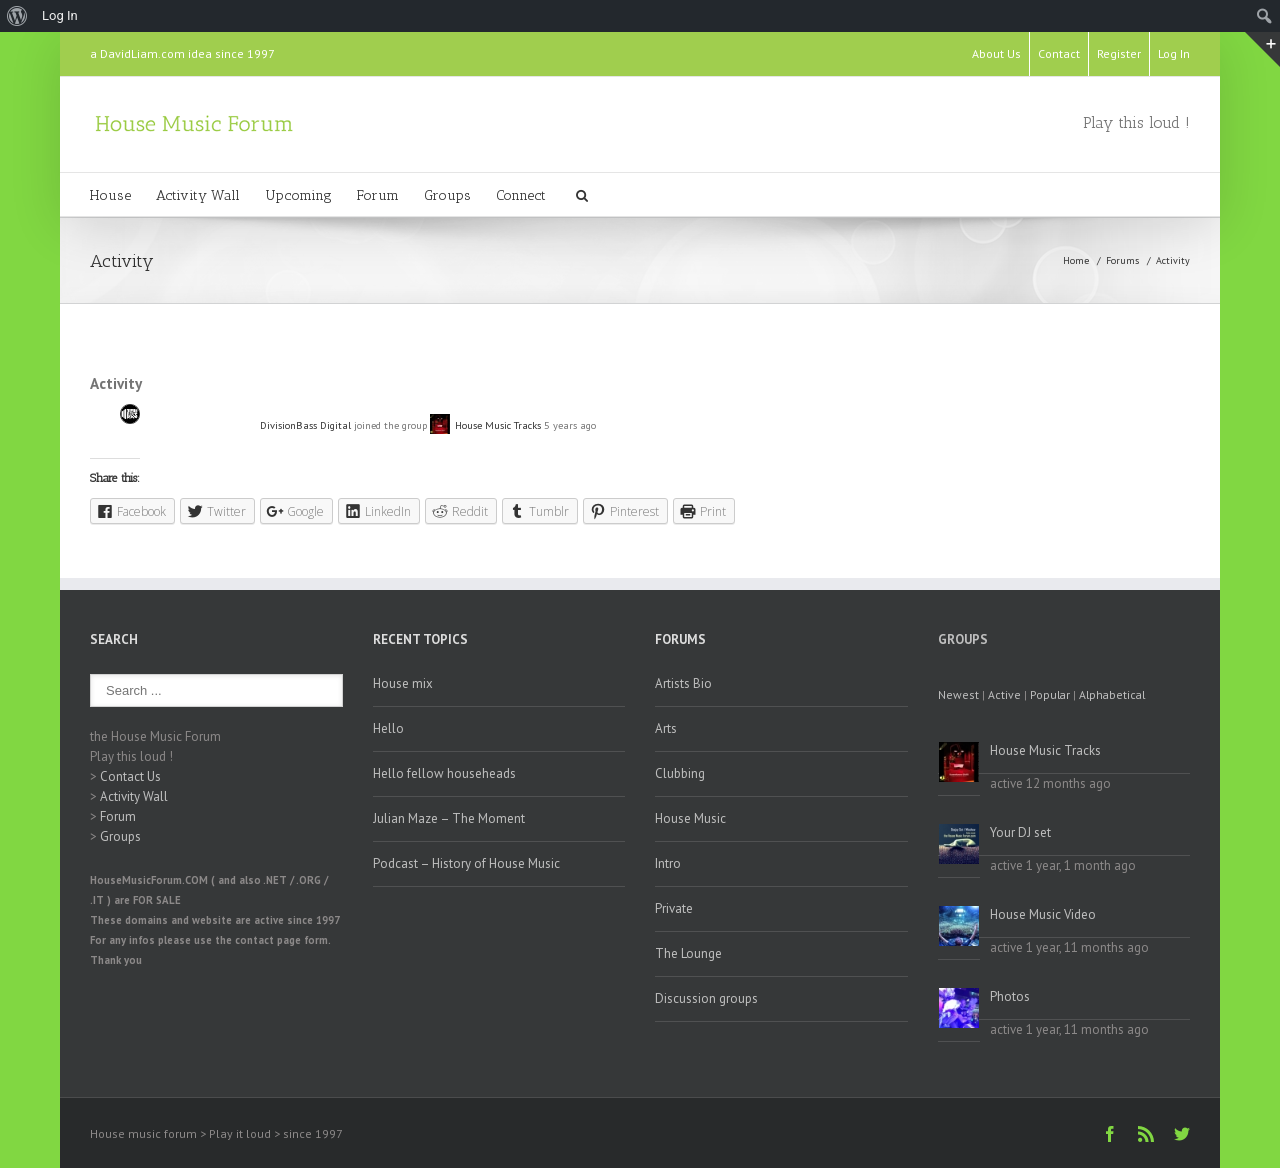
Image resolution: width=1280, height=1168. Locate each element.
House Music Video (1043, 914)
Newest (958, 694)
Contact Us (130, 776)
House (110, 195)
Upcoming (298, 195)
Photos (1010, 996)
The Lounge (688, 953)
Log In (1174, 53)
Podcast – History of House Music (466, 863)
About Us (996, 53)
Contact (1059, 53)
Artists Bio (683, 683)
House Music (690, 818)
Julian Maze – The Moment (449, 818)
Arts (666, 728)
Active (1004, 694)
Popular (1050, 694)
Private (674, 908)
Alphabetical (1112, 694)
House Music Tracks (498, 425)
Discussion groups (706, 998)
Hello (388, 728)
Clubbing (680, 773)
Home (1076, 260)
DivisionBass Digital (305, 425)
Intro (668, 863)
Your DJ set (1020, 832)
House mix (403, 683)
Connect (521, 195)
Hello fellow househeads (444, 773)
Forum (378, 195)
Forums (1122, 260)
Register (1119, 53)
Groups (447, 195)
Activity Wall (198, 195)
